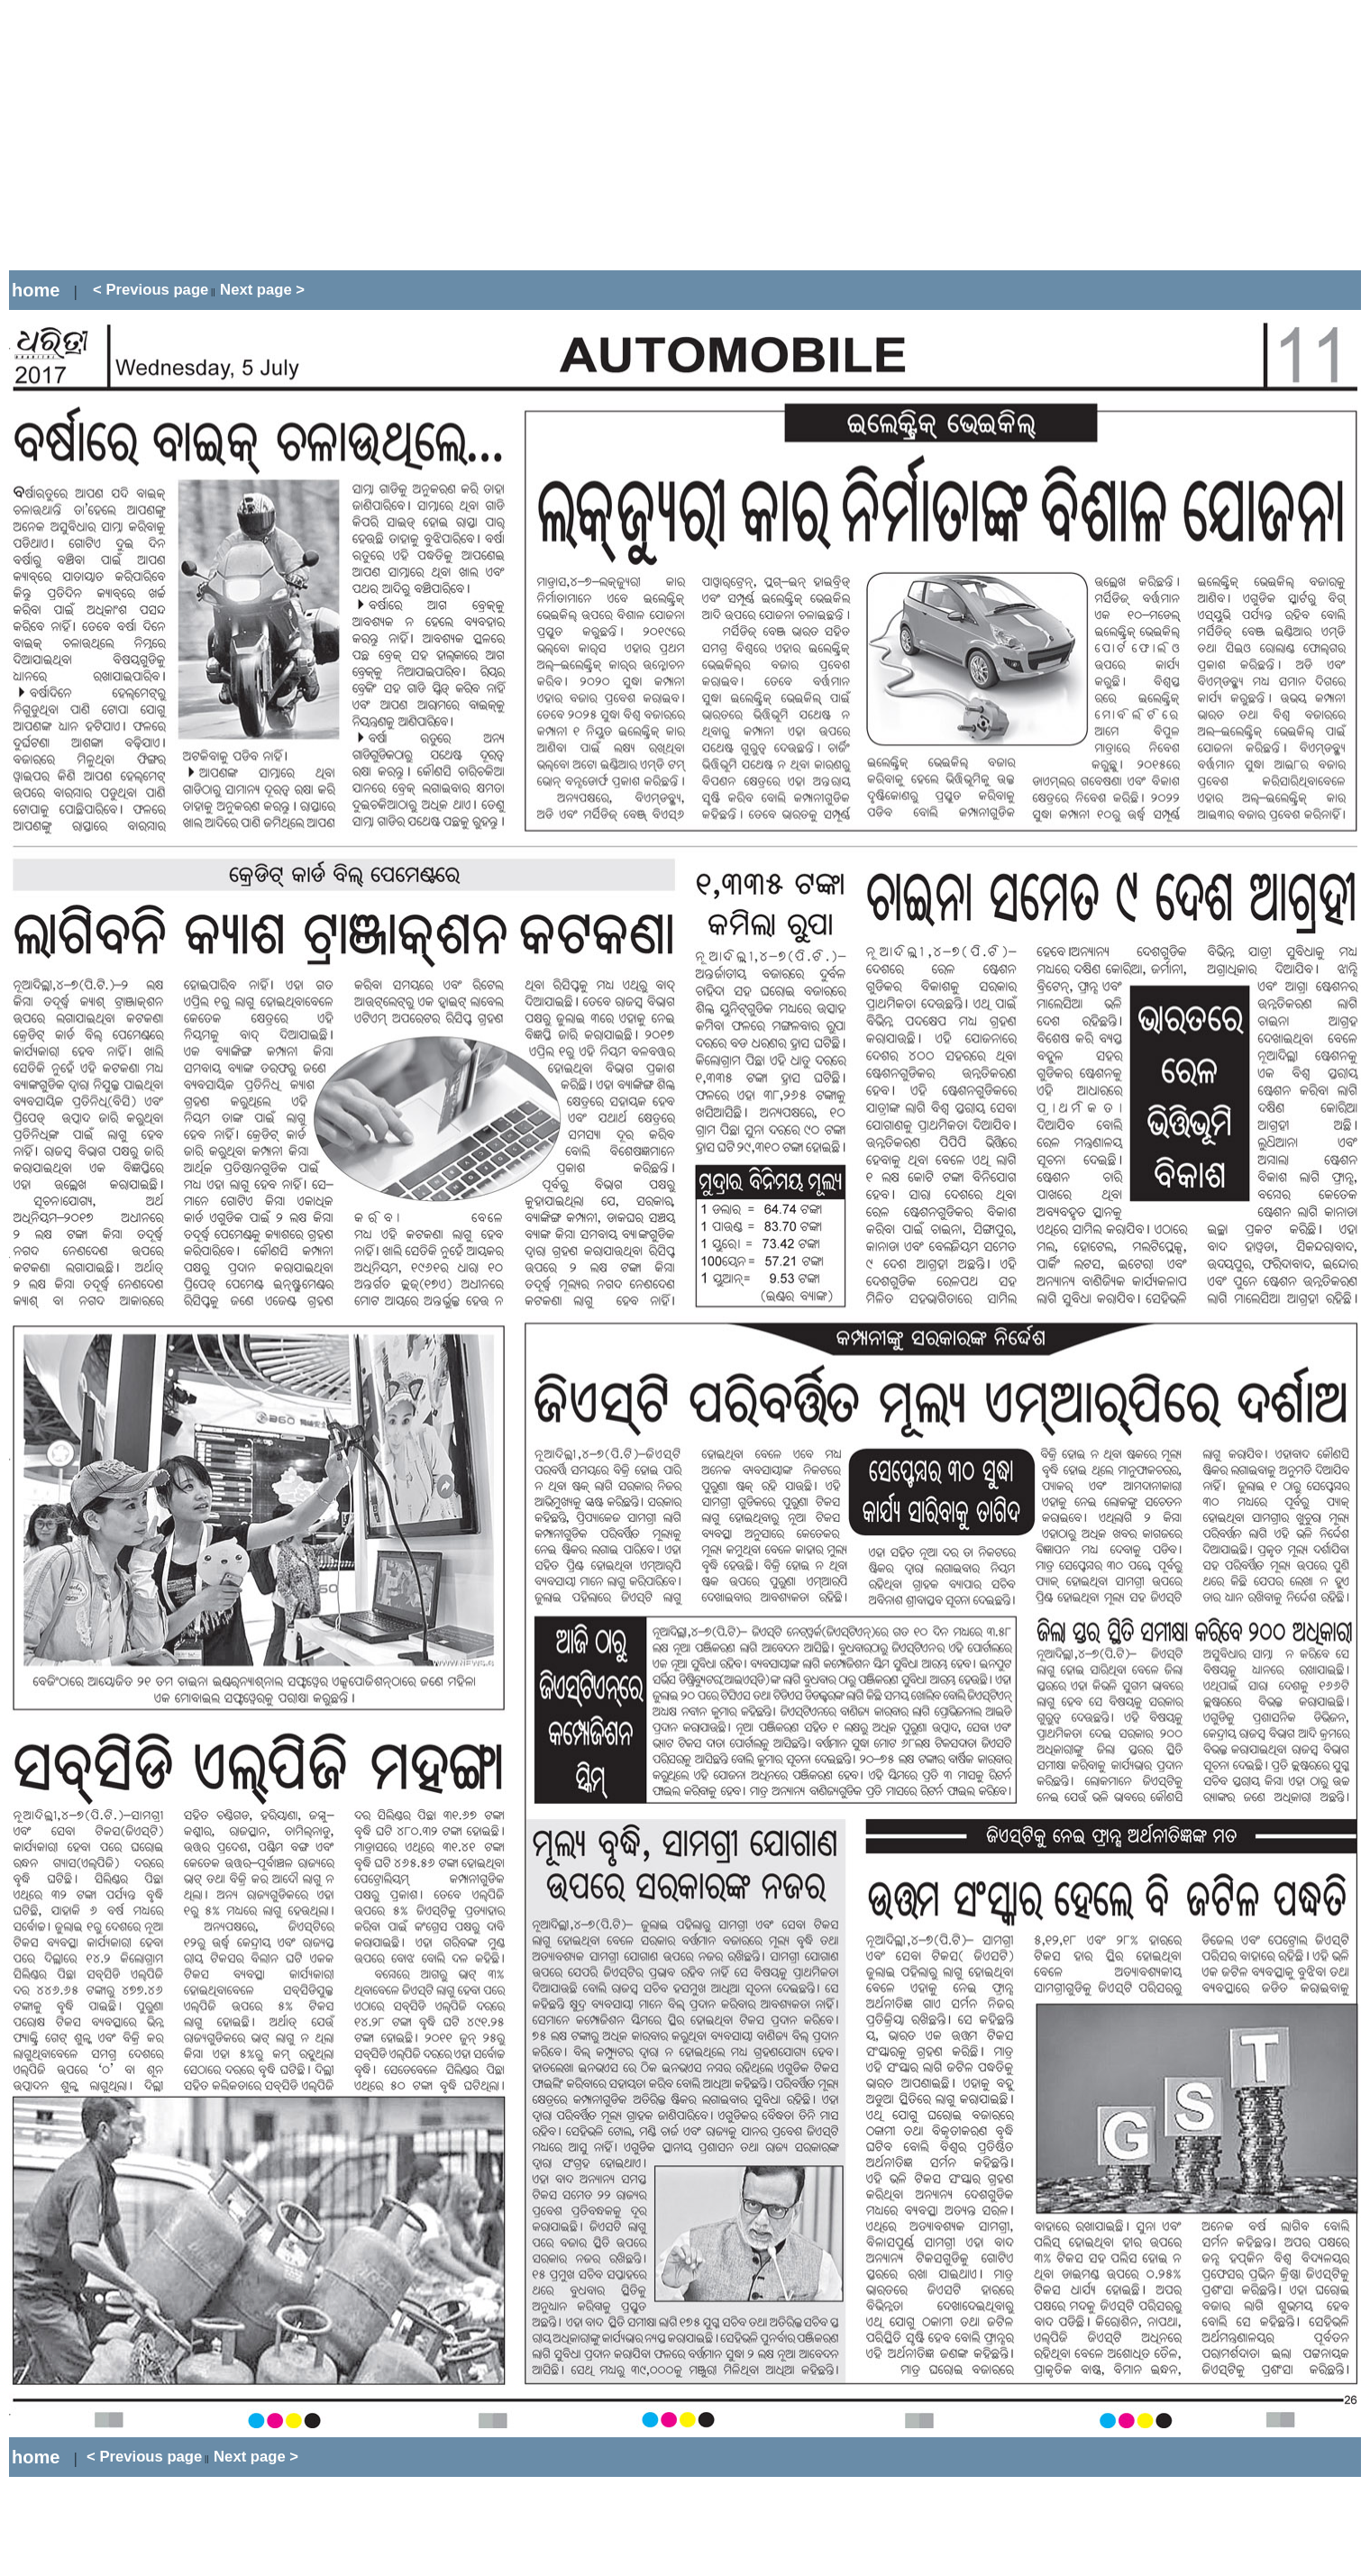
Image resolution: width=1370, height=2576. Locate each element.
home (35, 290)
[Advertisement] (337, 135)
